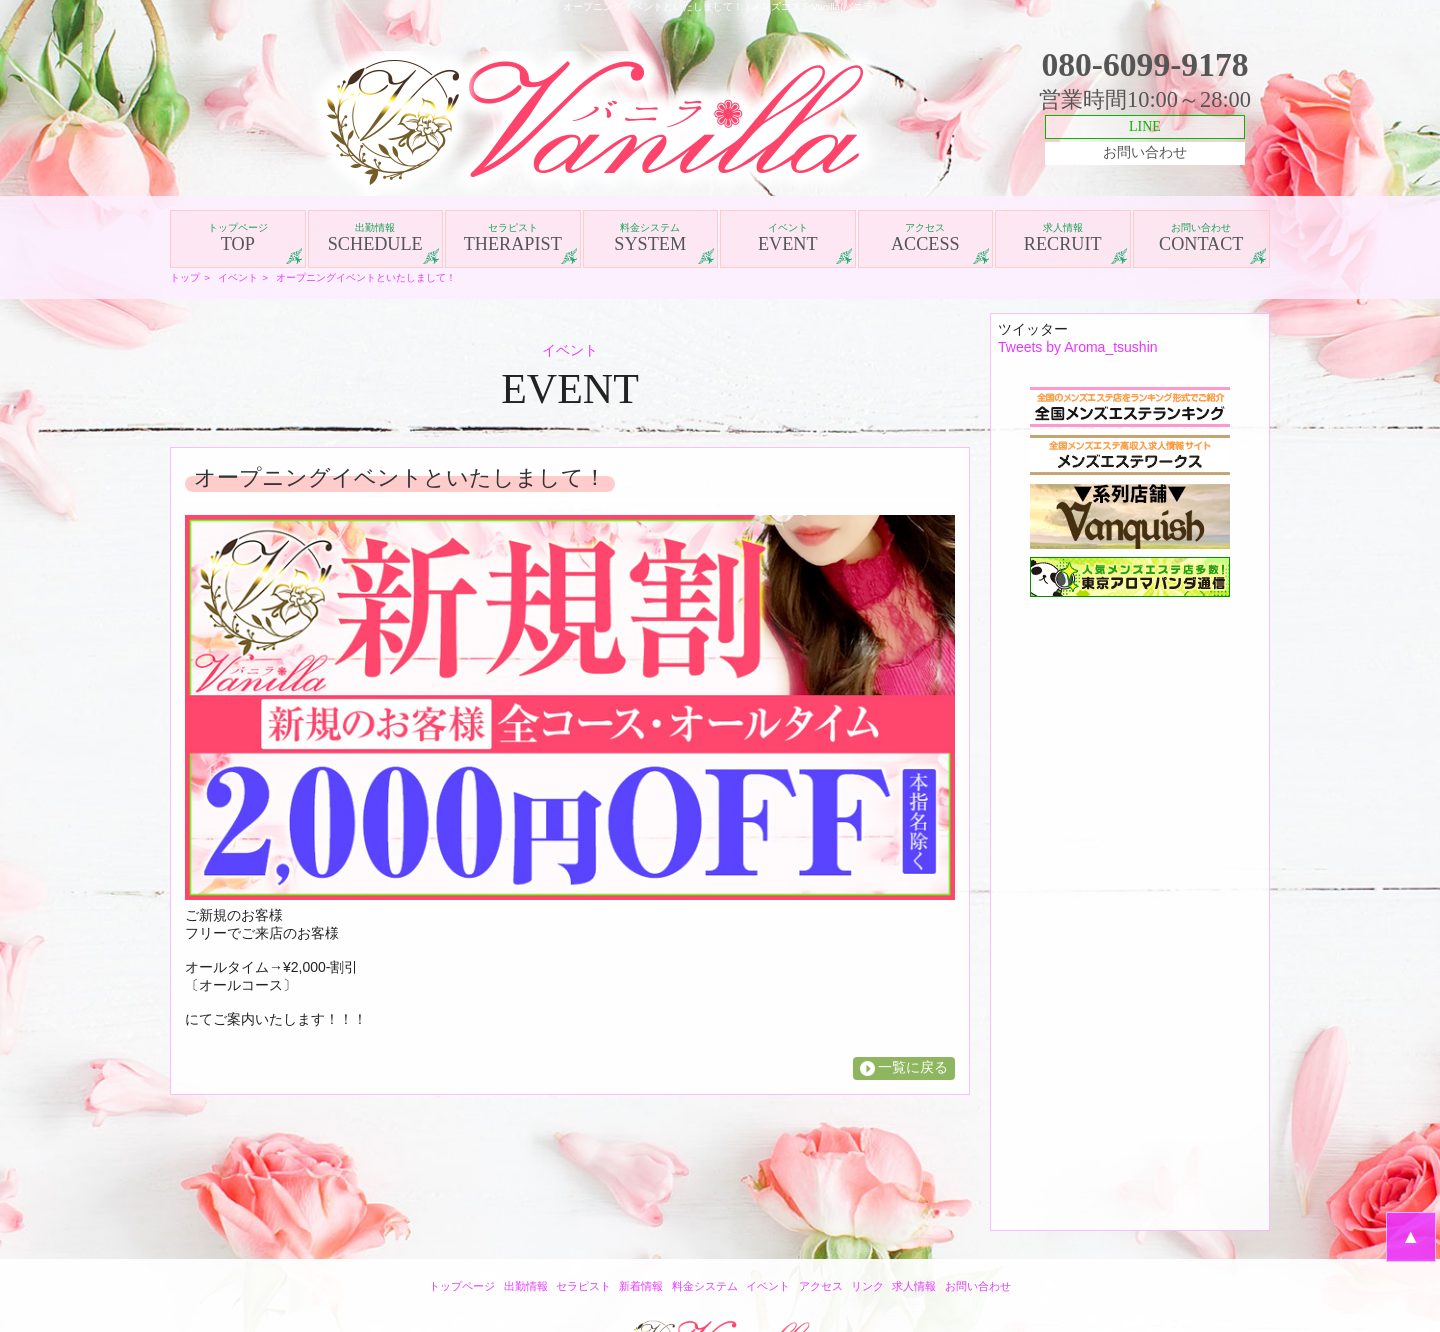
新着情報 (641, 1286)
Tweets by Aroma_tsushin (1078, 347)
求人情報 (914, 1286)
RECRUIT (1063, 238)
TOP (238, 238)
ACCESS (926, 238)
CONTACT (1202, 238)
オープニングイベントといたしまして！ (366, 277)
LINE (1145, 126)
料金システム (705, 1286)
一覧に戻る (913, 1067)
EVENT (788, 238)
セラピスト (583, 1286)
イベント (238, 277)
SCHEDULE (376, 238)
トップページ (462, 1286)
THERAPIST (513, 238)
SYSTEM (651, 238)
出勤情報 (526, 1286)
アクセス (821, 1286)
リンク (867, 1286)
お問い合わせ (1145, 152)
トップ (185, 277)
